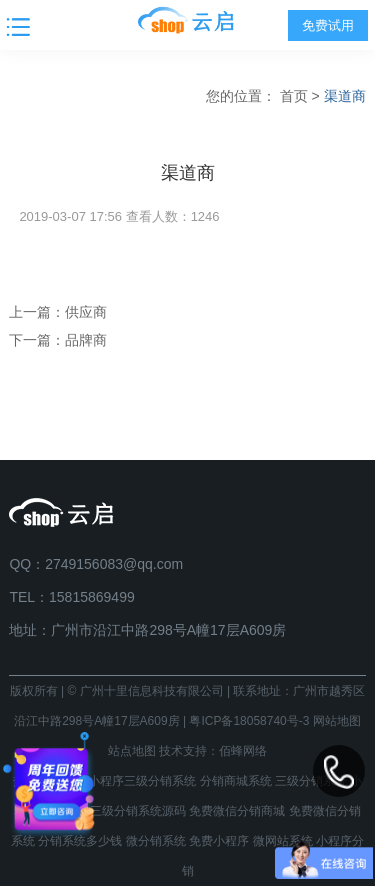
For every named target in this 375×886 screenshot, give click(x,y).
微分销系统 (156, 841)
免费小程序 (219, 841)
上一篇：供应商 (58, 312)
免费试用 (328, 25)
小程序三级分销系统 (142, 781)
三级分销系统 (311, 781)
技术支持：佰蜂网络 (213, 751)
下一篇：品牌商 (58, 340)
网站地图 (337, 721)
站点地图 (132, 751)
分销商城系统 (236, 781)
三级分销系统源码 (138, 811)
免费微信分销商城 (237, 811)
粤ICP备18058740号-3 (249, 721)
